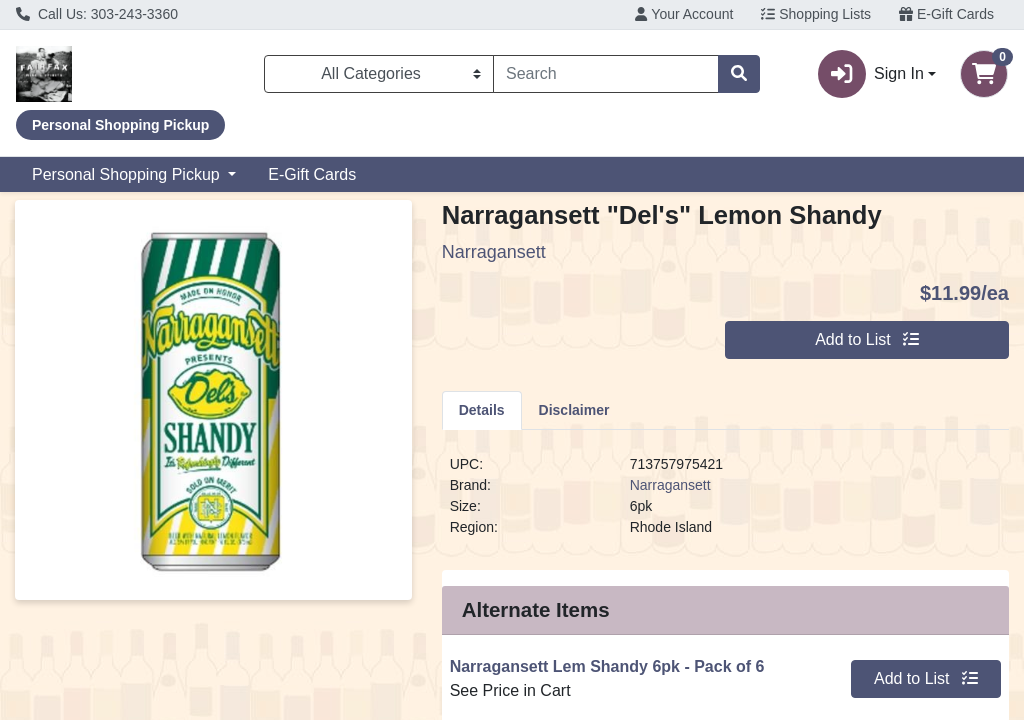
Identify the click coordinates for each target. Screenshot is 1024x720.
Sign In (566, 537)
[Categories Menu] (379, 74)
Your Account (684, 14)
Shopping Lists (816, 14)
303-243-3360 (341, 667)
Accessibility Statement (122, 585)
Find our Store (90, 561)
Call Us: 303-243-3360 (97, 14)
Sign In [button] (871, 74)
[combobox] (606, 74)
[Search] (606, 74)
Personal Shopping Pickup (128, 174)
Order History (588, 585)
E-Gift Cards (946, 14)
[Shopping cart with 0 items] (984, 74)
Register (571, 561)
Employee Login (598, 609)
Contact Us (79, 537)
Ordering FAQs (344, 537)
